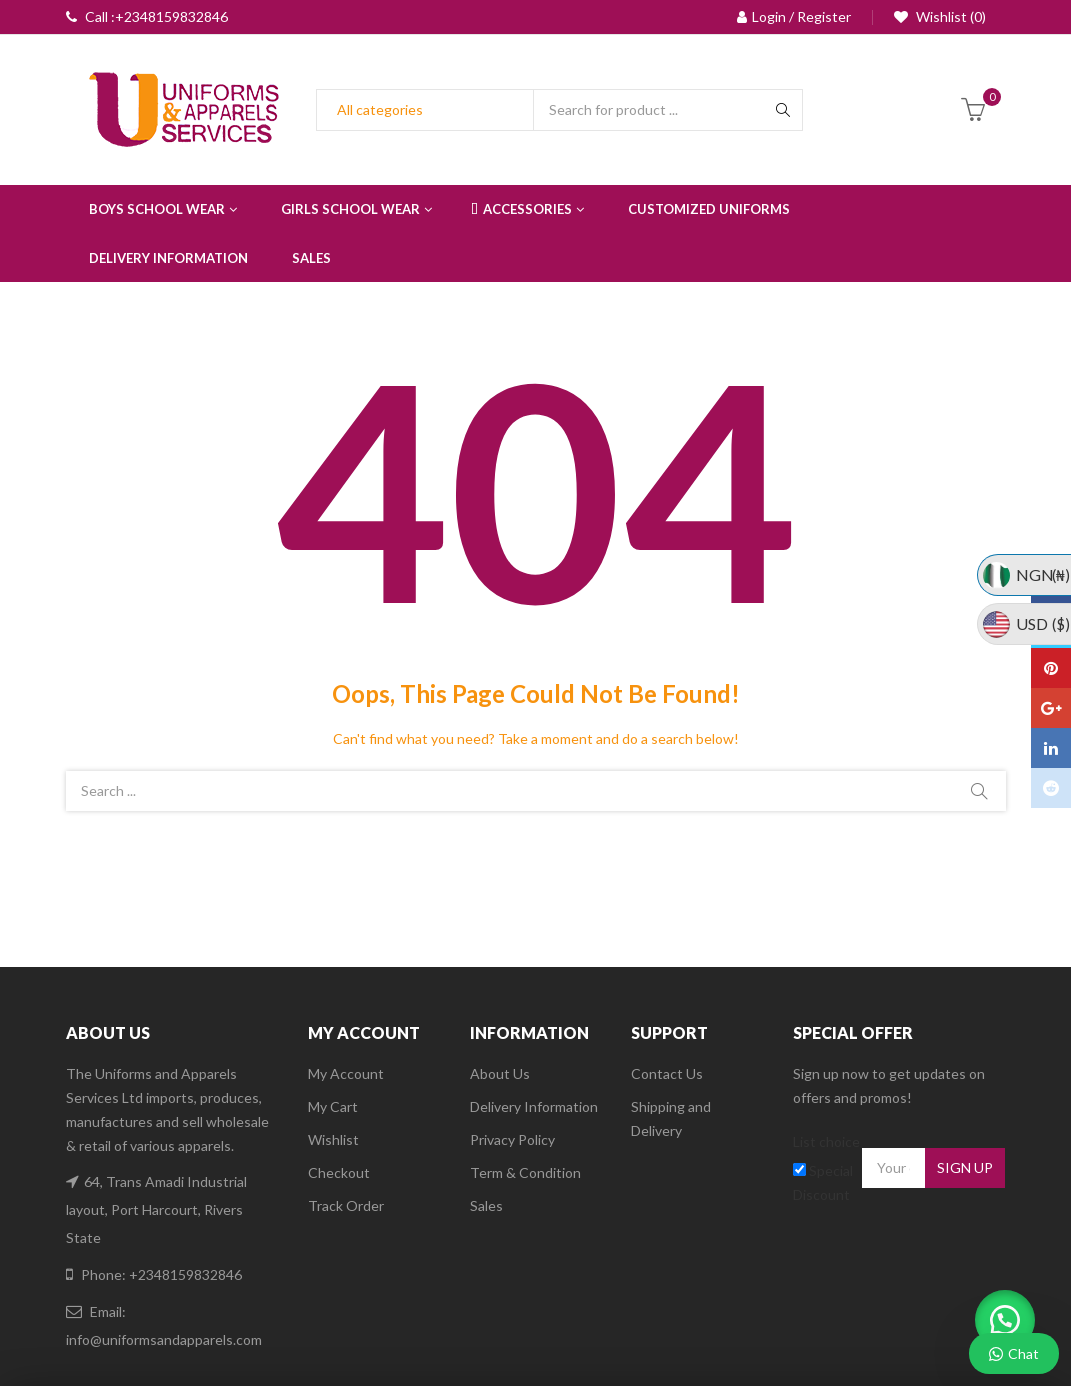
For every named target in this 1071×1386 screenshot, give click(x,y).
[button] (1001, 1316)
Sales (486, 1205)
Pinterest (1051, 668)
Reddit (1051, 788)
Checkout (339, 1172)
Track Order (346, 1205)
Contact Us (667, 1073)
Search (979, 791)
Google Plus (1051, 708)
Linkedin (1051, 748)
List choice (826, 1141)
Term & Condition (525, 1172)
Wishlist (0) (949, 16)
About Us (500, 1073)
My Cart (333, 1106)
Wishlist (333, 1139)
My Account (346, 1073)
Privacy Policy (512, 1139)
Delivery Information (534, 1106)
